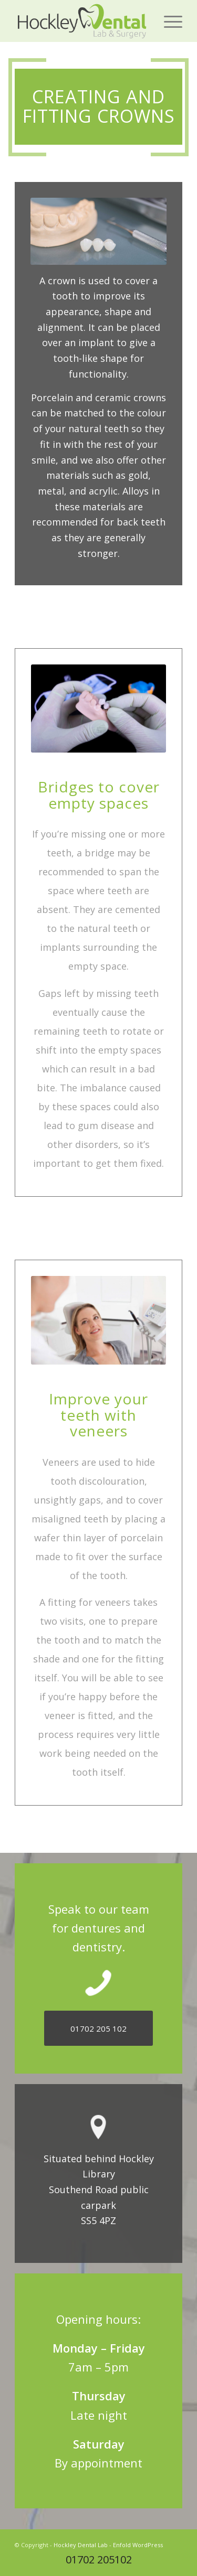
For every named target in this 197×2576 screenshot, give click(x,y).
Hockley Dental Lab (81, 2545)
